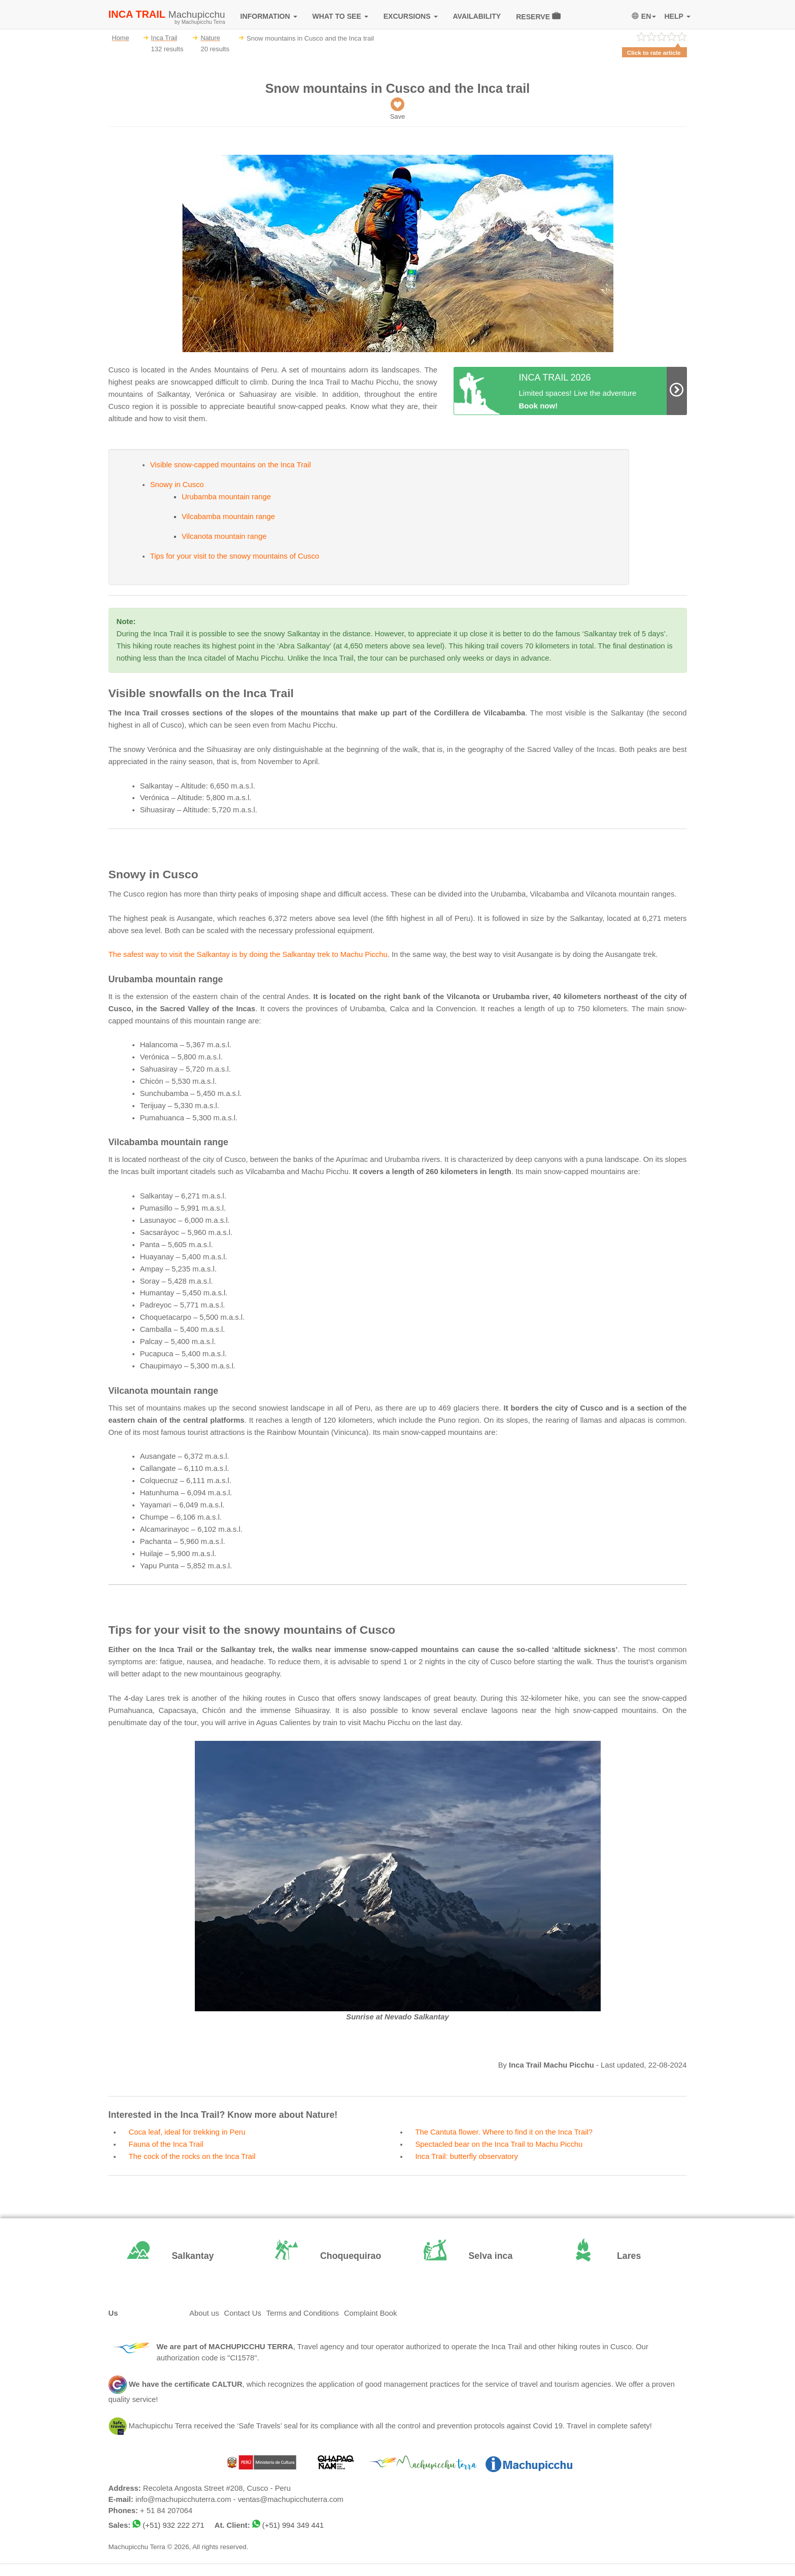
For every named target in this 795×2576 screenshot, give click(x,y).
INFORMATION (268, 16)
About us (204, 2313)
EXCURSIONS (411, 16)
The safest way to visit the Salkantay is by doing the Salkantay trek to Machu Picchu (248, 954)
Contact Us (242, 2313)
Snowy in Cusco (177, 484)
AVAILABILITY (477, 16)
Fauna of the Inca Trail (166, 2144)
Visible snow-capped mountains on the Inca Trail (230, 465)
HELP (677, 16)
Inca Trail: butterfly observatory (467, 2156)
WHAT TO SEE (340, 16)
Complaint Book (370, 2313)
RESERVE (538, 16)
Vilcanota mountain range (224, 536)
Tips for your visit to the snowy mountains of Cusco (234, 556)
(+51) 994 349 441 (293, 2525)
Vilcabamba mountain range (228, 516)
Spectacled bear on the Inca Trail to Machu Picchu (499, 2144)
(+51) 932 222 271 (173, 2525)
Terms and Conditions (302, 2313)
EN (644, 16)
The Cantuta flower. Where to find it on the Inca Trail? (504, 2132)
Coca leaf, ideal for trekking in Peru (187, 2132)
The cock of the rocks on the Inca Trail (192, 2156)
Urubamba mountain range (226, 497)
